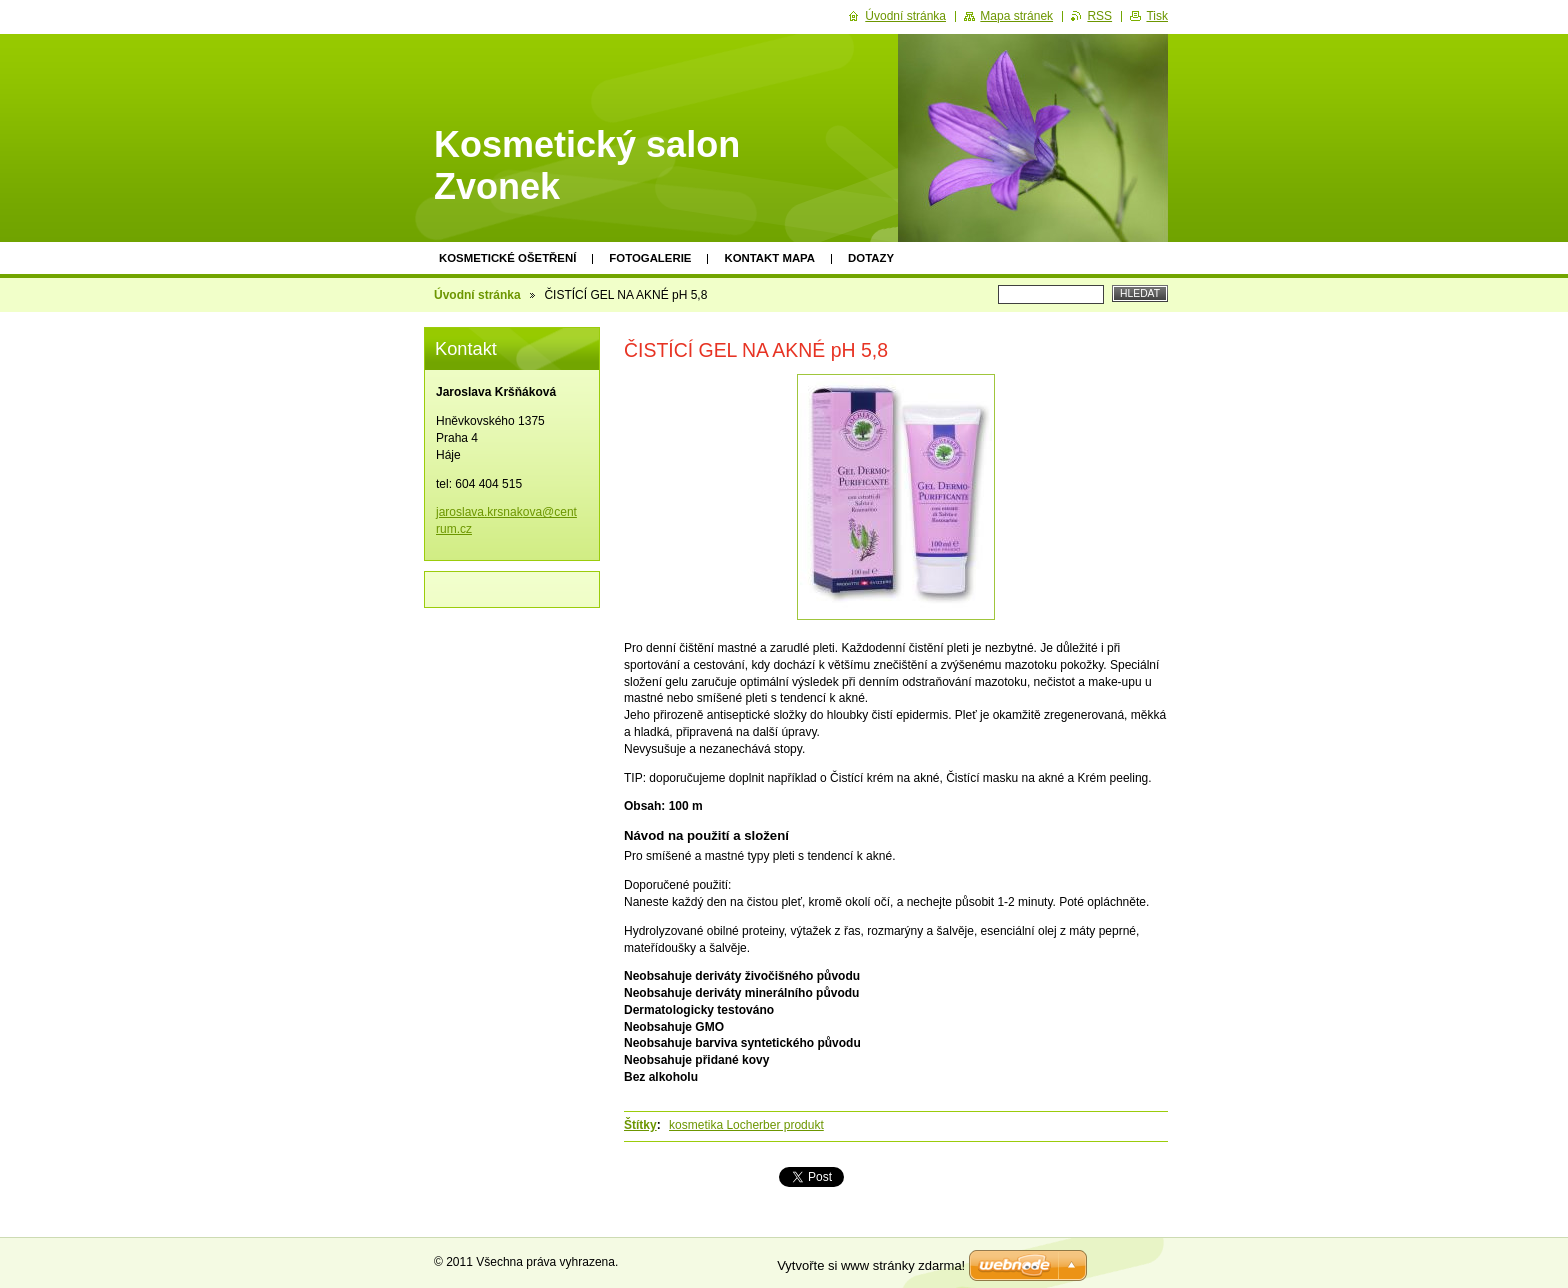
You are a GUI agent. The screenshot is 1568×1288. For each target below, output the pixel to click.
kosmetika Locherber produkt (746, 1125)
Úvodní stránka (477, 295)
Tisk (1157, 16)
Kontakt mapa (769, 258)
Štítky (640, 1125)
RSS (1099, 16)
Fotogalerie (650, 258)
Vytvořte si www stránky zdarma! (871, 1265)
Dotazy (871, 258)
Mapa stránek (1016, 16)
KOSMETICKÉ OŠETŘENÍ (507, 258)
